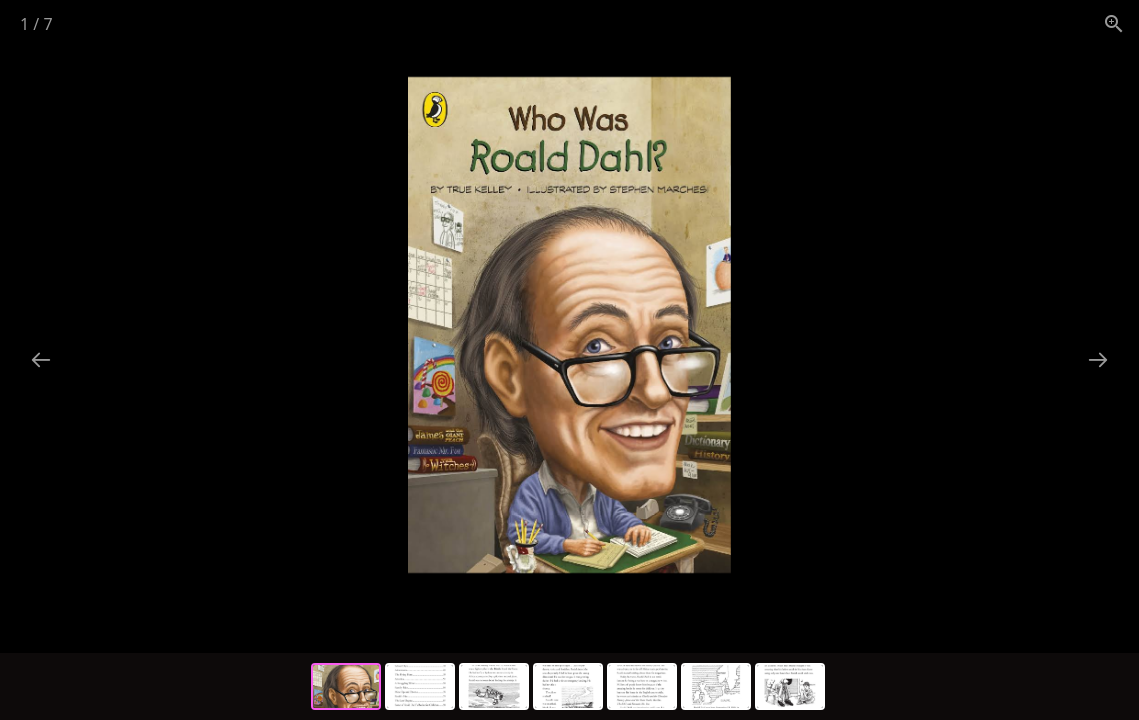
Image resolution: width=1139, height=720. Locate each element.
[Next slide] (1098, 359)
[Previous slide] (41, 359)
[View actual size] (1114, 23)
